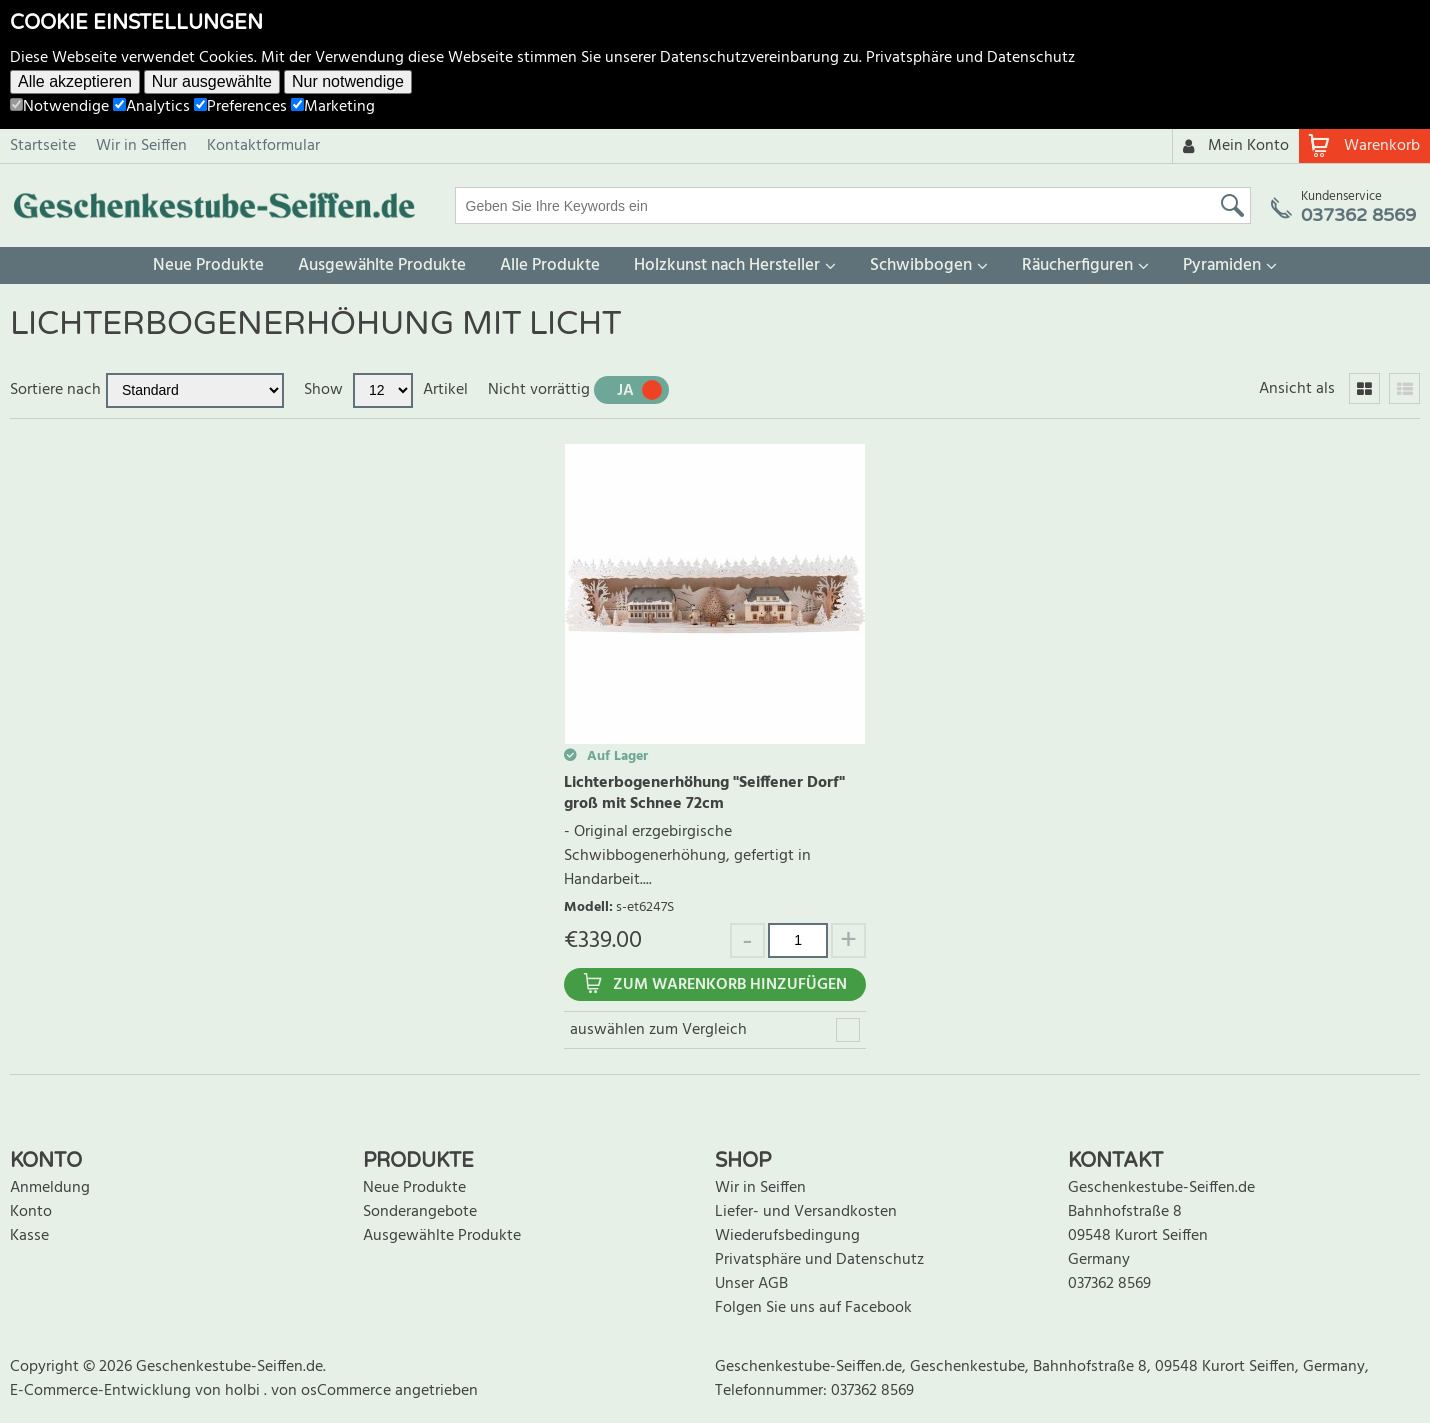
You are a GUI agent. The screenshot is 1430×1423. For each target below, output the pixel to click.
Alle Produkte (550, 265)
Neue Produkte (208, 265)
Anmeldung (50, 1188)
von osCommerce (333, 1391)
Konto (31, 1212)
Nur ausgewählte (212, 81)
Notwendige (59, 107)
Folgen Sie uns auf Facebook (813, 1308)
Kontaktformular (263, 146)
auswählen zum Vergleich (658, 1030)
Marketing (333, 107)
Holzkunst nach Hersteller (727, 265)
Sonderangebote (420, 1212)
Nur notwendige (348, 81)
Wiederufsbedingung (787, 1236)
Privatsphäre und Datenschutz (970, 58)
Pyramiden (1222, 265)
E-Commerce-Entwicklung (102, 1391)
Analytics (151, 107)
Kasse (29, 1236)
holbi (244, 1391)
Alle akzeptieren (75, 81)
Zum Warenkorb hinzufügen (730, 985)
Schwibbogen (921, 265)
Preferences (240, 107)
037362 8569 (1109, 1284)
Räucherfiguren (1077, 265)
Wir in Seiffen (141, 146)
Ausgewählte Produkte (382, 265)
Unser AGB (751, 1284)
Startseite (43, 146)
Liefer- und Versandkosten (806, 1212)
